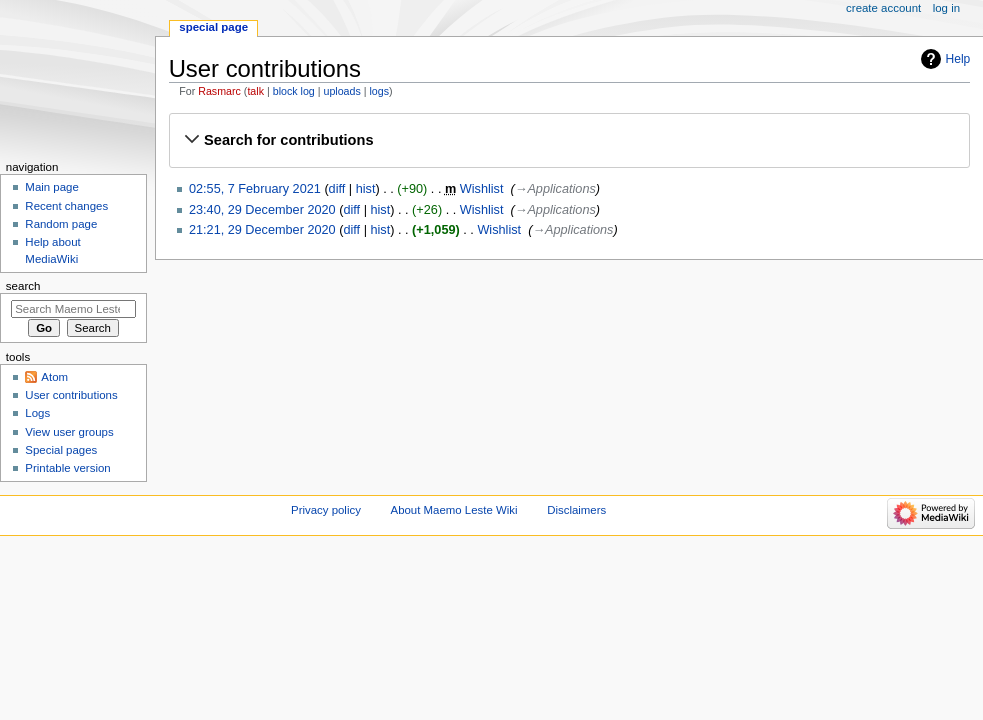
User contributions (71, 395)
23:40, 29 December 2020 (262, 210)
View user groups (69, 432)
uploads (341, 91)
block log (294, 91)
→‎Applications (555, 189)
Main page (52, 187)
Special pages (61, 450)
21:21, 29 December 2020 (262, 230)
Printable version (67, 468)
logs (380, 91)
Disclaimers (576, 510)
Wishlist (482, 189)
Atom (54, 377)
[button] (569, 140)
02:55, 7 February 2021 (255, 189)
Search (23, 286)
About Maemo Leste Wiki (454, 510)
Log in (946, 8)
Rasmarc (219, 91)
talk (255, 91)
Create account (883, 8)
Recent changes (66, 206)
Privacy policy (326, 510)
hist (366, 189)
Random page (61, 224)
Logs (37, 413)
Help (958, 59)
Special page (213, 27)
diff (337, 189)
